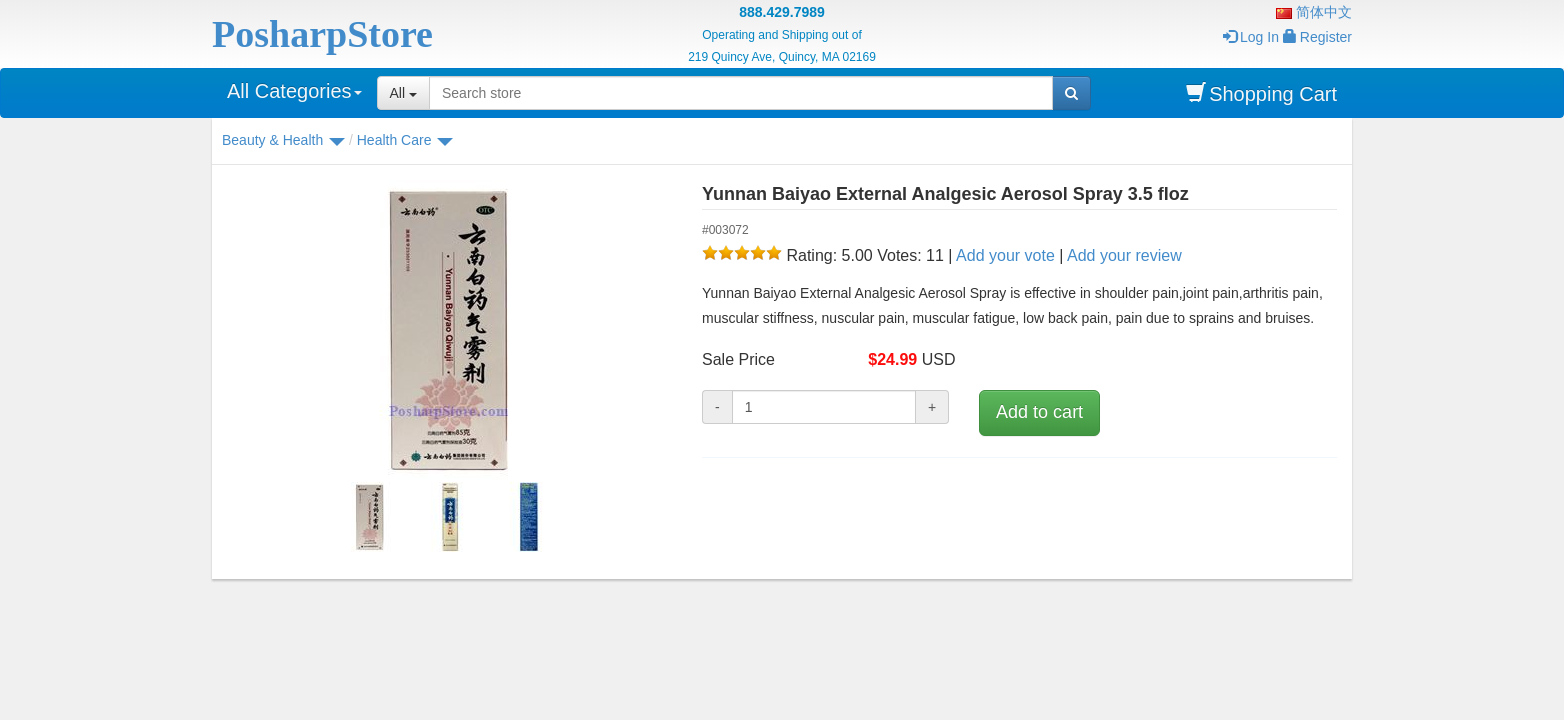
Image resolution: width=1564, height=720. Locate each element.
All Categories (294, 91)
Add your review (1124, 255)
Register (1317, 37)
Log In (1251, 37)
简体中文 (1314, 12)
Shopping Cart (1261, 93)
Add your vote (1005, 255)
